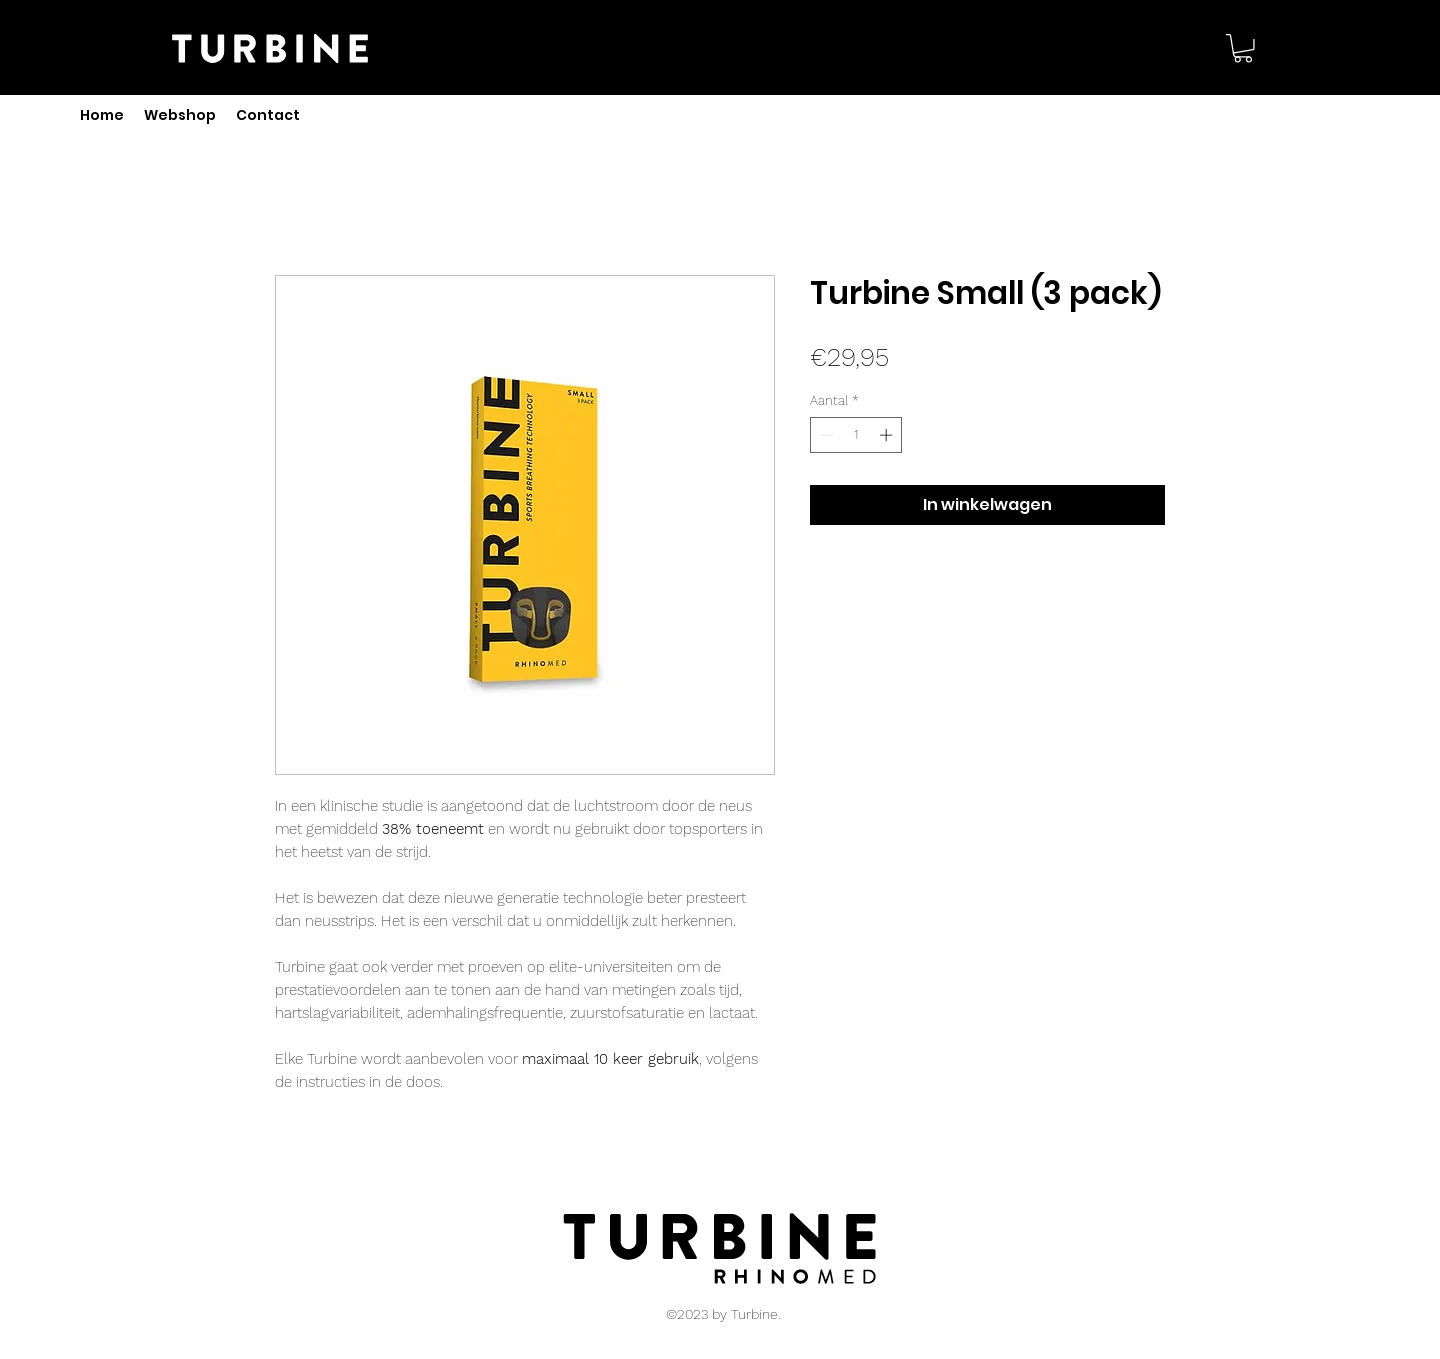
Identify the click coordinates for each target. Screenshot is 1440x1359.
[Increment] (888, 435)
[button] (1243, 48)
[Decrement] (825, 435)
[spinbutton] (856, 435)
